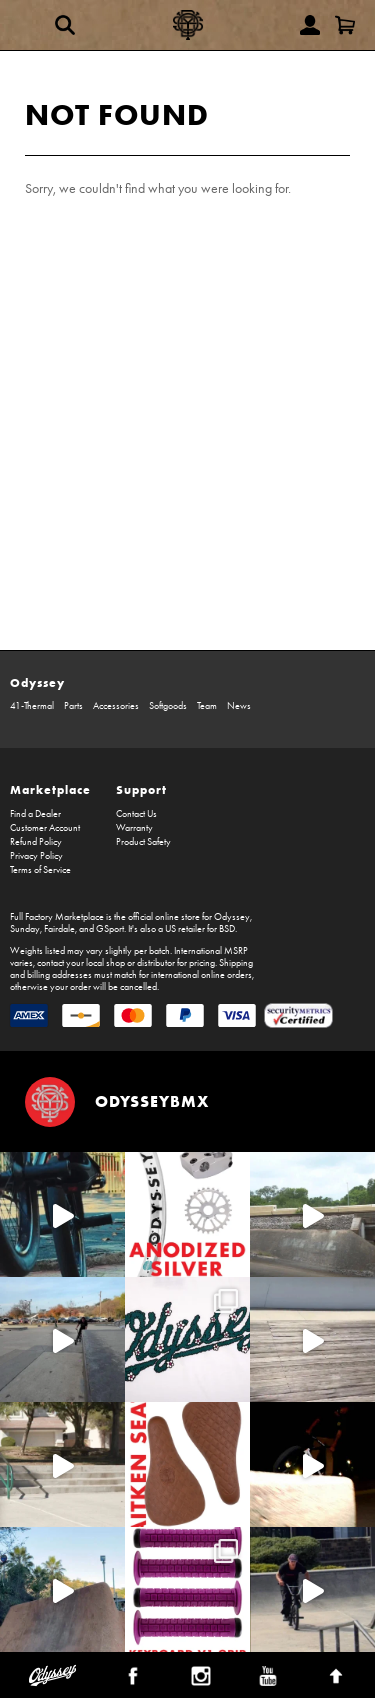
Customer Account (45, 828)
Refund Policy (36, 842)
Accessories (116, 706)
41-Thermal (32, 706)
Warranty (134, 828)
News (239, 706)
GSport (110, 929)
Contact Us (136, 814)
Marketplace (50, 789)
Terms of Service (40, 870)
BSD (227, 929)
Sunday (25, 929)
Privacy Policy (36, 856)
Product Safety (143, 842)
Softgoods (168, 706)
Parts (73, 706)
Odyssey (37, 682)
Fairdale (59, 929)
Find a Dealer (35, 814)
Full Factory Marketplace (57, 917)
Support (141, 789)
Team (207, 706)
